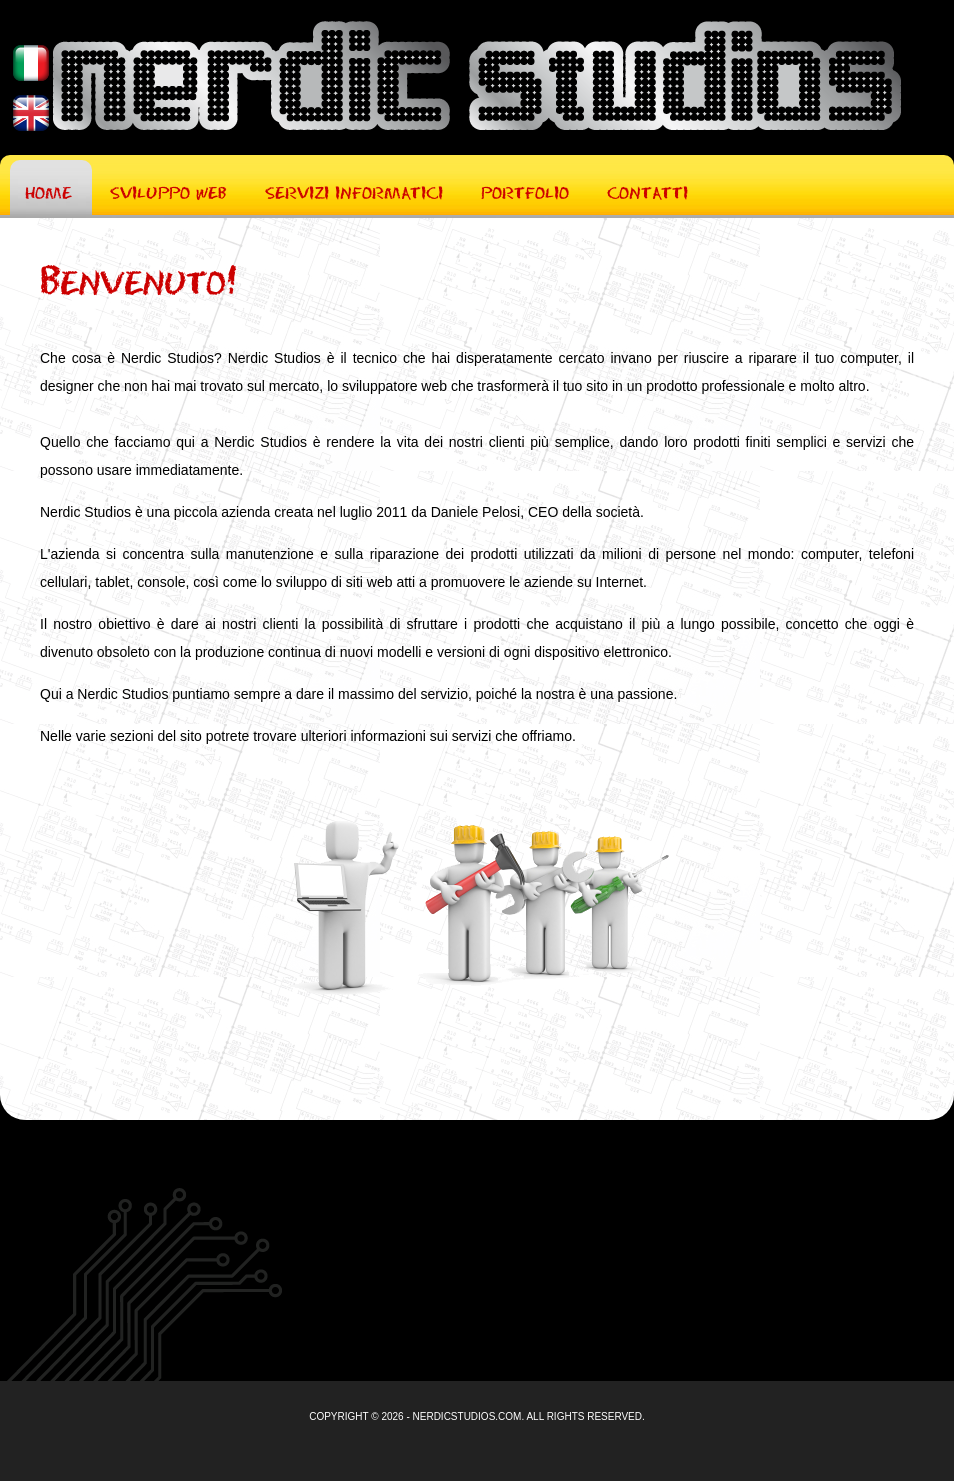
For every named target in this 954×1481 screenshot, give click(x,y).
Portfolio (525, 191)
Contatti (647, 191)
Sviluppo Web (168, 191)
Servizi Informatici (354, 191)
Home (48, 191)
